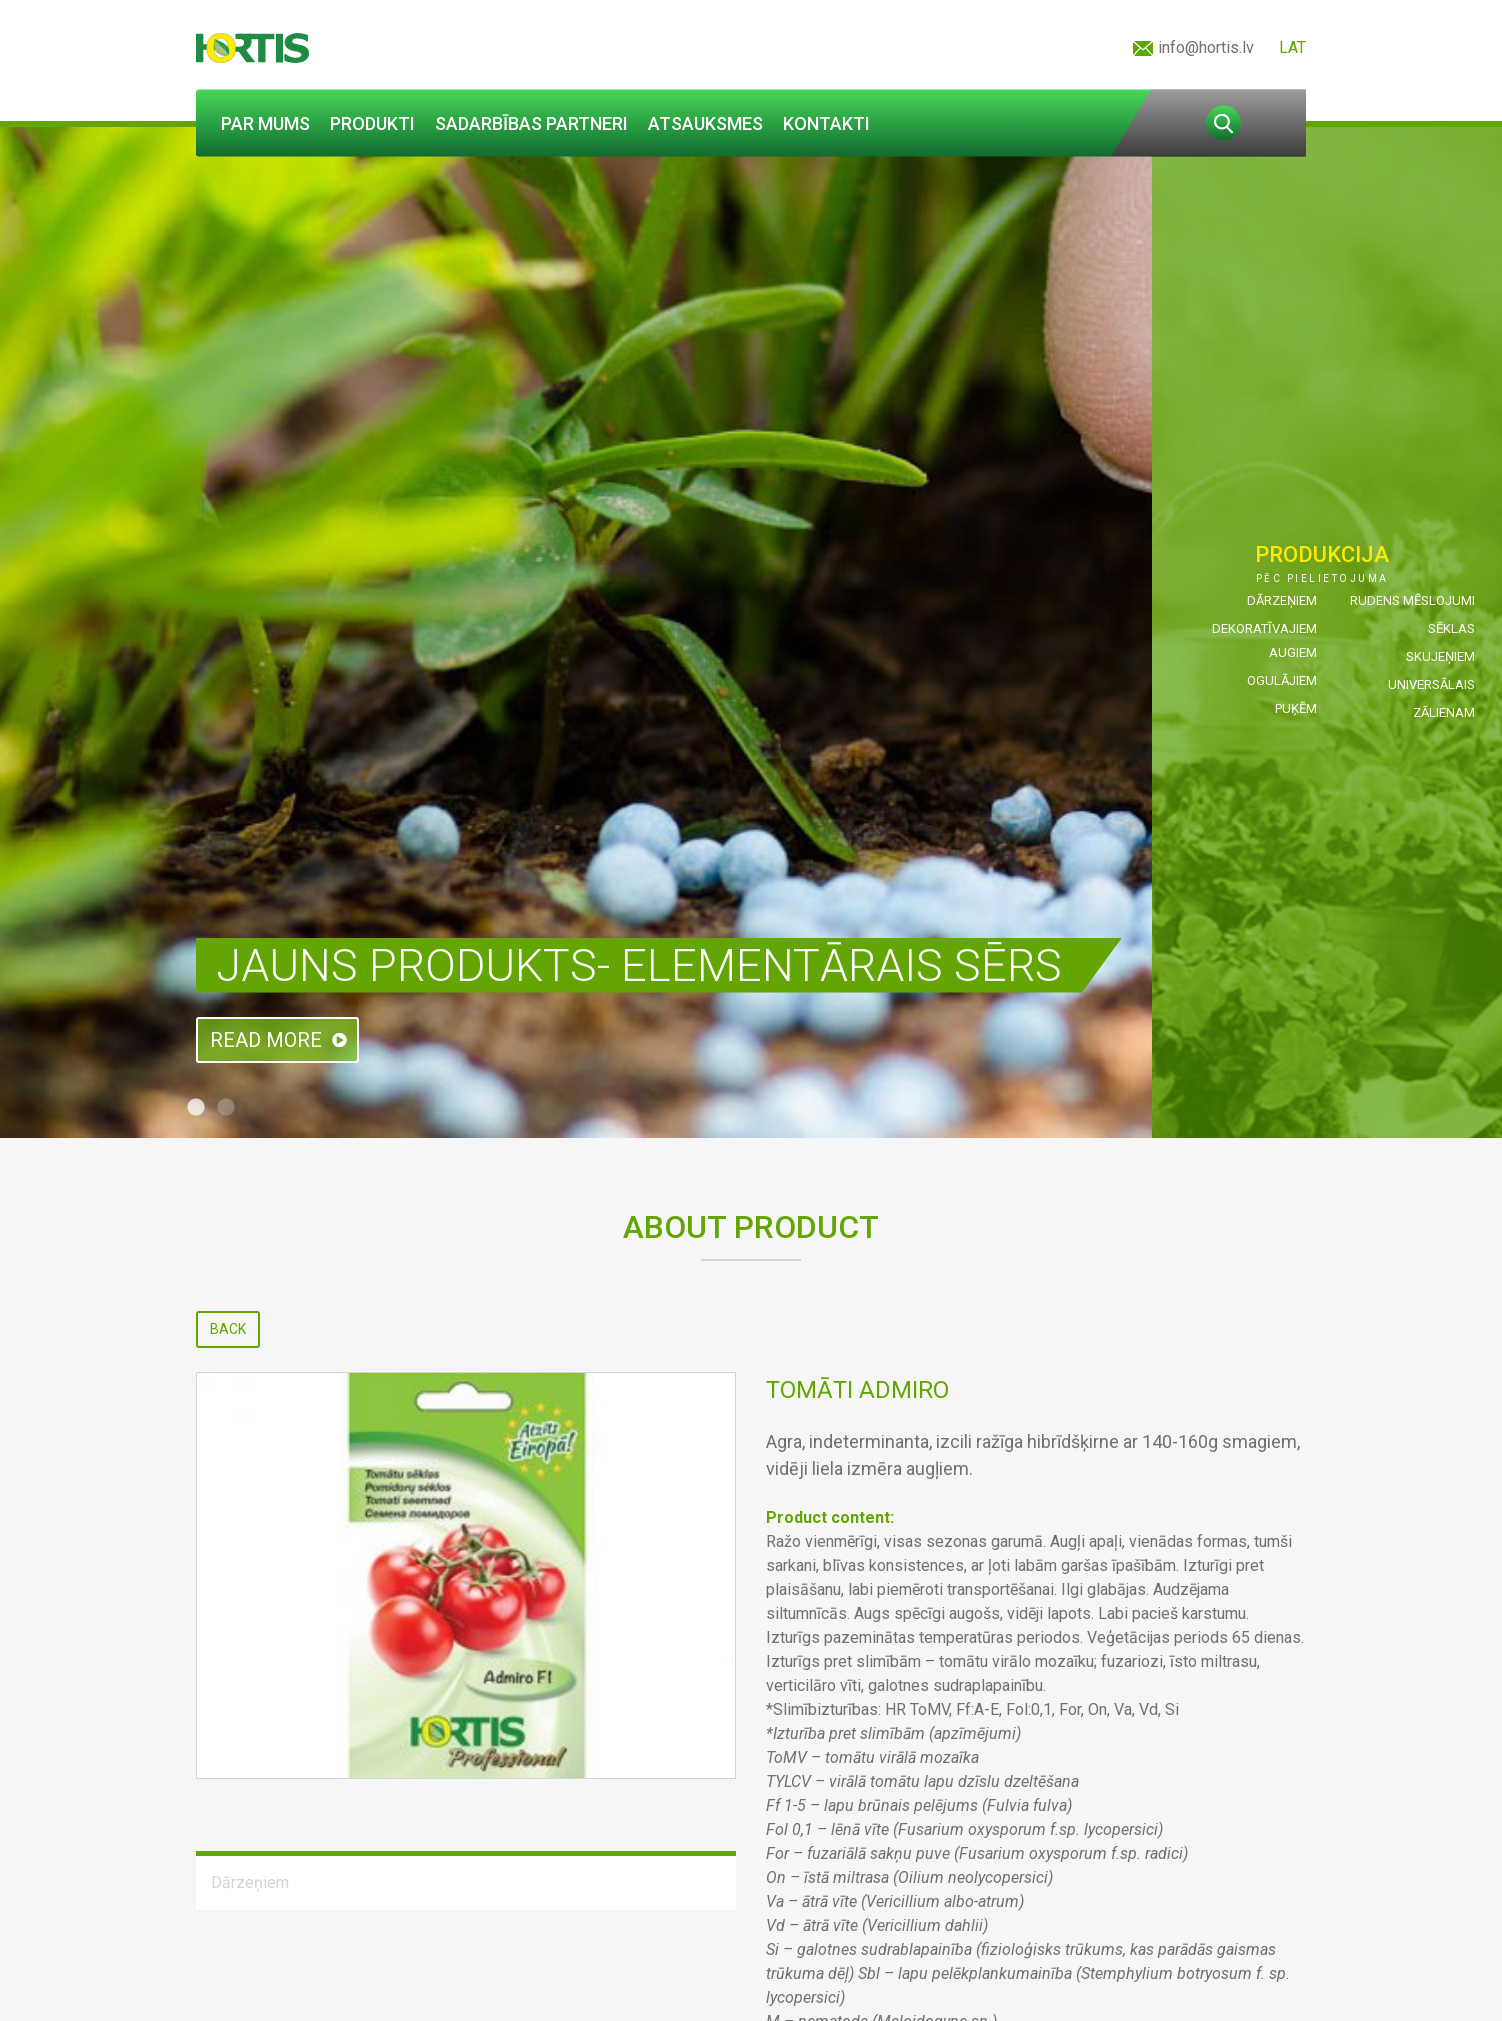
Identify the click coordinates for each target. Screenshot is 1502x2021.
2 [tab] (226, 1108)
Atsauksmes (705, 123)
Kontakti (826, 123)
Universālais (1431, 684)
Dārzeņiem (1282, 600)
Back (228, 1329)
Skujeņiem (1440, 656)
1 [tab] (196, 1108)
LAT (1292, 47)
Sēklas (1451, 628)
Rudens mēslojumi (1412, 600)
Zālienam (1444, 712)
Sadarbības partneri (531, 123)
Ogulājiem (1282, 680)
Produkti (372, 123)
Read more (266, 1040)
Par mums (265, 123)
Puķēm (1296, 708)
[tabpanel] (751, 632)
